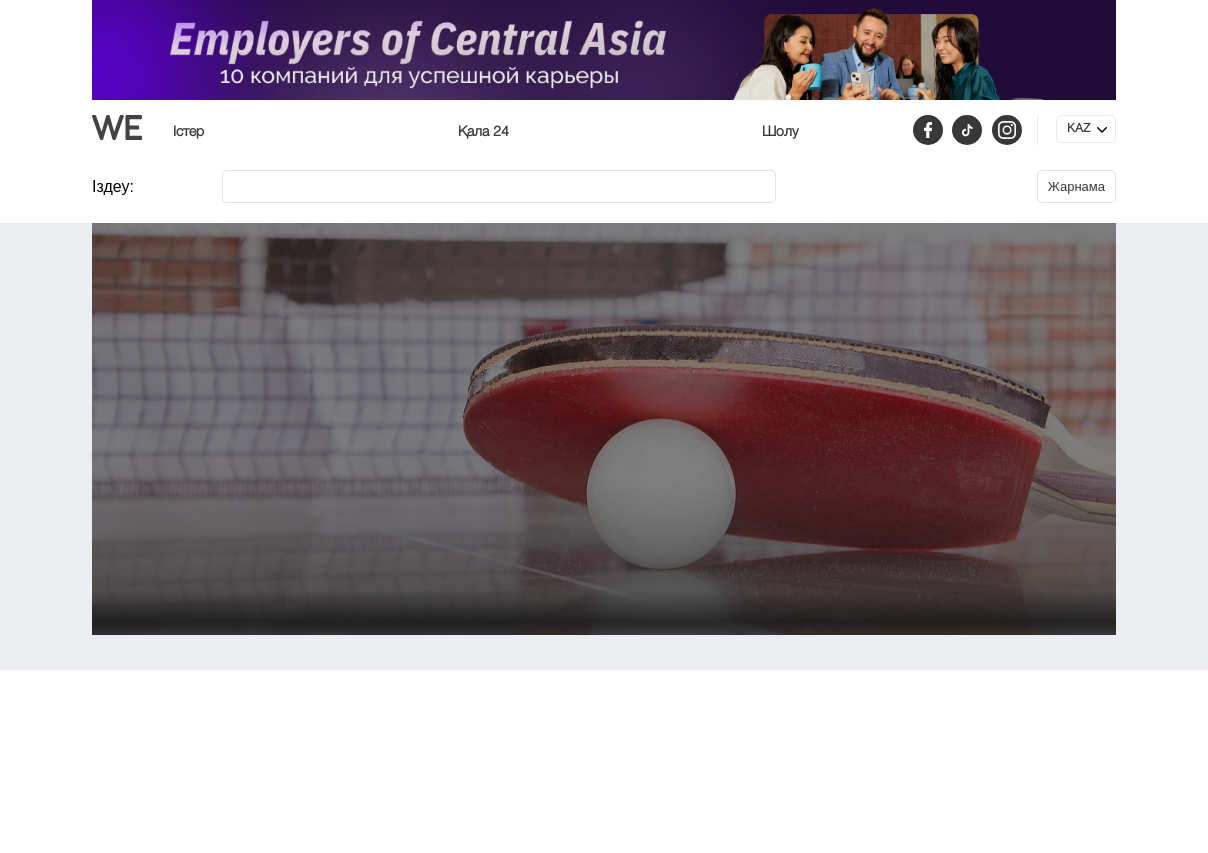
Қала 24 (483, 132)
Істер (188, 132)
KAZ (1078, 129)
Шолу (780, 132)
